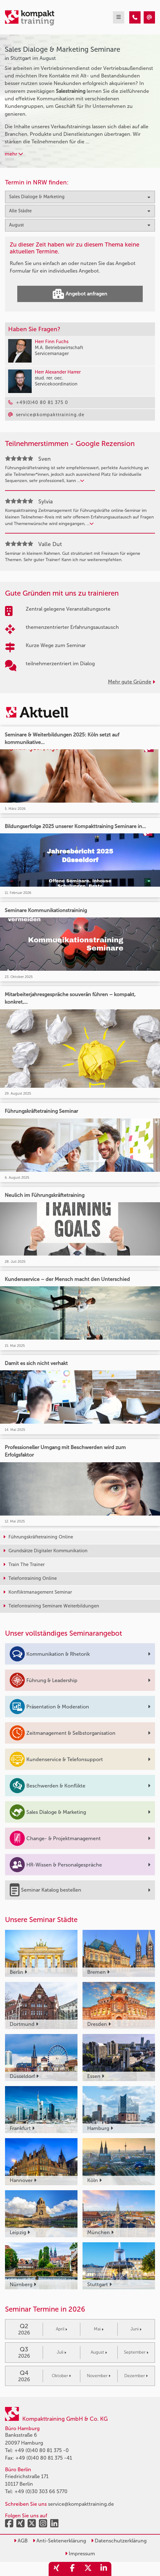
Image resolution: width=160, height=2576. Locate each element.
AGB (21, 2541)
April (61, 2329)
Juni (136, 2329)
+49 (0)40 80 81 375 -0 (41, 2450)
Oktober (61, 2375)
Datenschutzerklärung (119, 2541)
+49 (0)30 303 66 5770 (40, 2491)
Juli (61, 2352)
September (136, 2352)
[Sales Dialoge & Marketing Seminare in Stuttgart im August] (135, 17)
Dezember (136, 2375)
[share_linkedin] (103, 2569)
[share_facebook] (72, 2569)
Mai (99, 2329)
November (98, 2375)
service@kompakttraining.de (81, 2504)
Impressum (80, 2554)
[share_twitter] (88, 2569)
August (99, 2352)
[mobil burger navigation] (118, 17)
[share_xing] (56, 2569)
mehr (14, 154)
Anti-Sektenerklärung (59, 2541)
